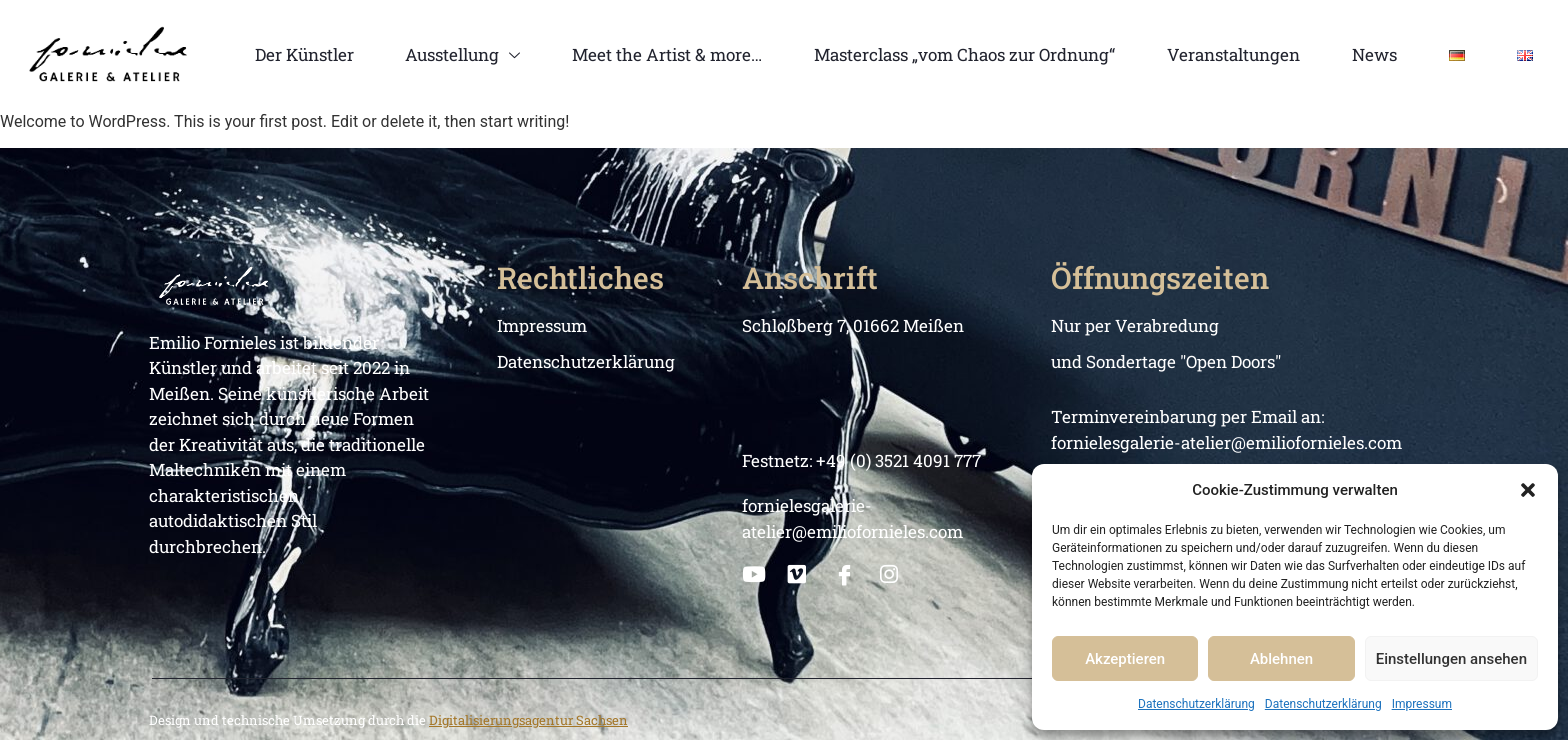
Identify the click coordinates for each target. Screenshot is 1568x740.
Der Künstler (304, 54)
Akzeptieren (1125, 659)
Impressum (1422, 704)
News (1374, 54)
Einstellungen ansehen (1451, 659)
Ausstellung (462, 54)
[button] (1528, 490)
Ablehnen (1281, 659)
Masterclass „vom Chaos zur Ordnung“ (964, 54)
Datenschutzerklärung (1196, 704)
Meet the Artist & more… (667, 54)
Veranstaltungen (1233, 54)
